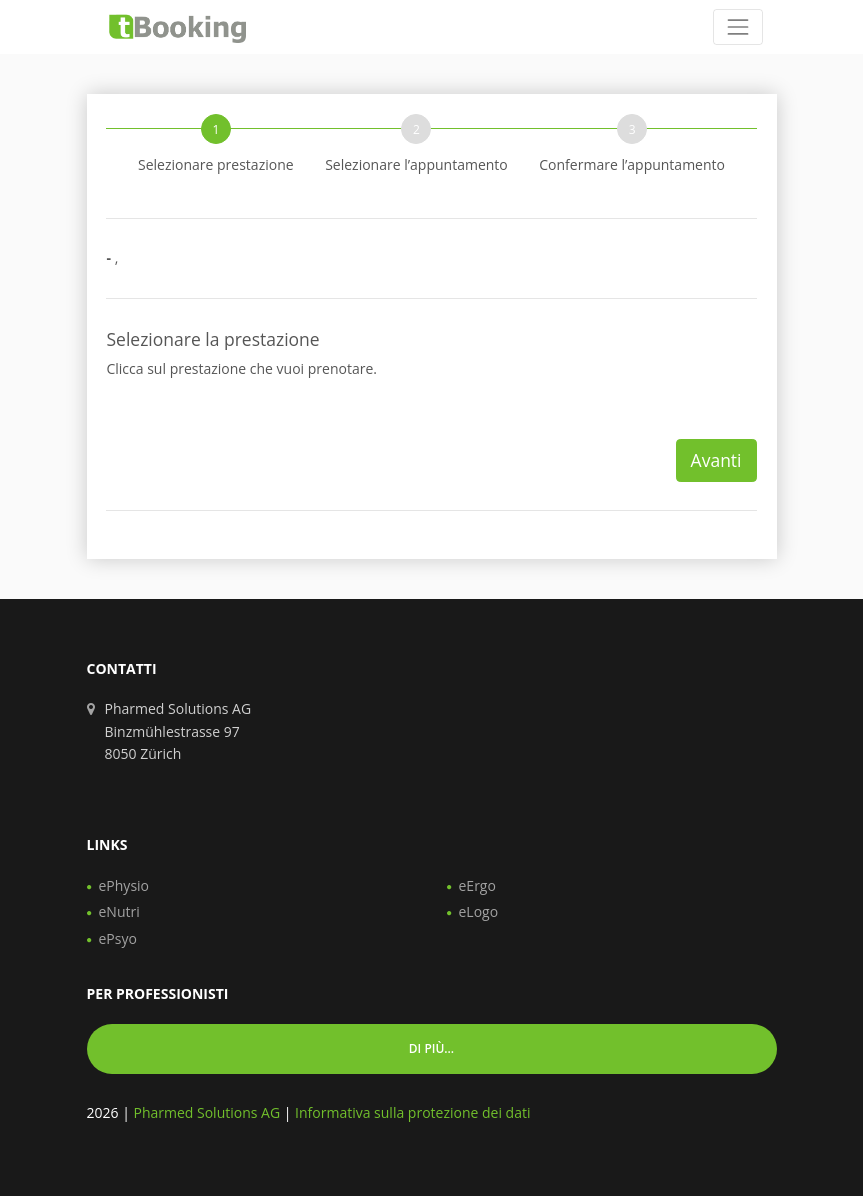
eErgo (477, 885)
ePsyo (118, 938)
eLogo (479, 911)
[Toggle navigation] (737, 26)
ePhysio (124, 885)
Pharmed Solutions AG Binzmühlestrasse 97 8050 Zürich (178, 731)
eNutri (119, 911)
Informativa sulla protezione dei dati (412, 1112)
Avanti (716, 460)
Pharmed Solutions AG (206, 1112)
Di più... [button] (431, 1048)
